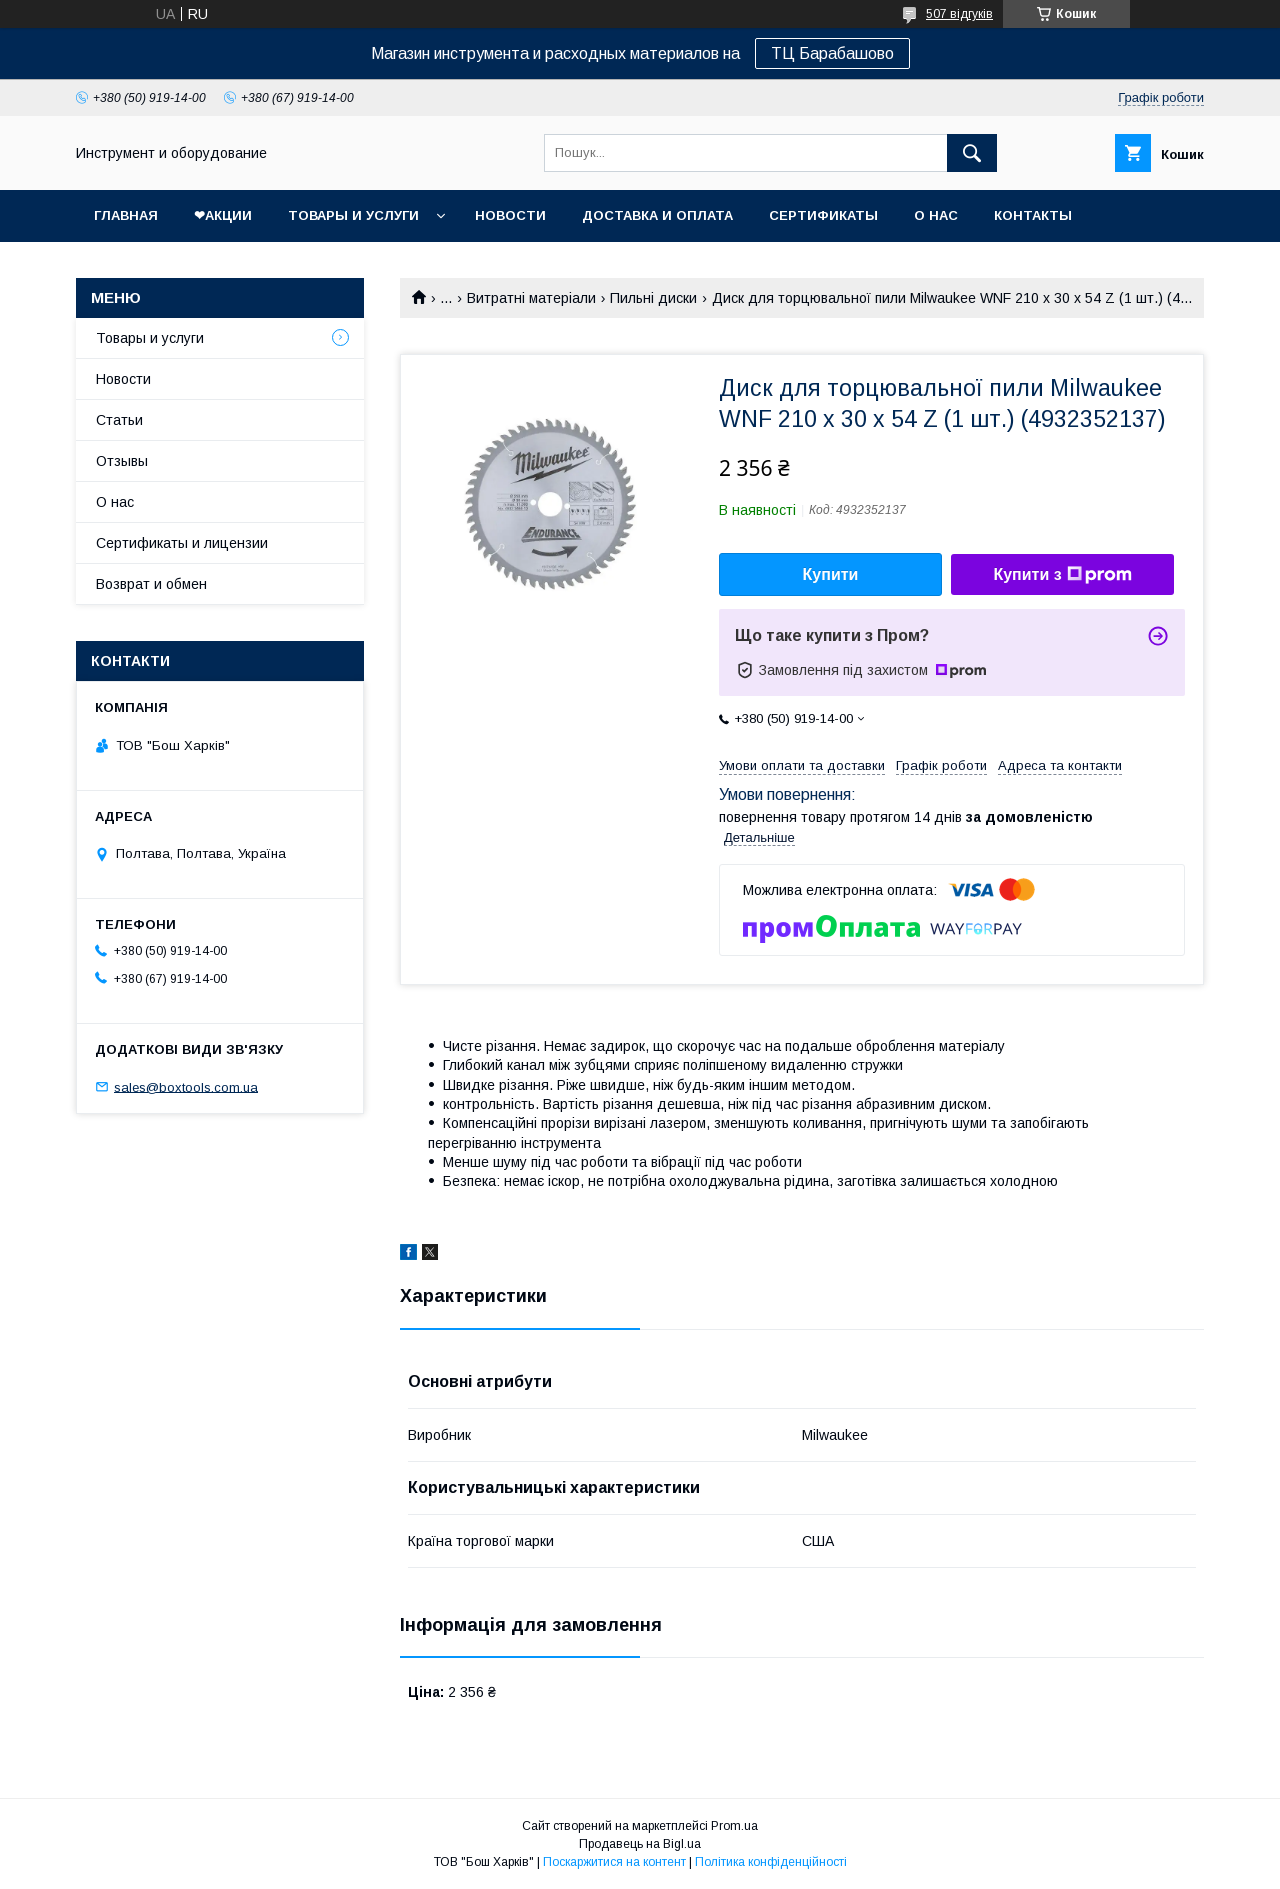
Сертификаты (823, 215)
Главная (126, 215)
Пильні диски (653, 298)
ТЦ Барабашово (832, 53)
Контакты (1033, 215)
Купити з (1062, 575)
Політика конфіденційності (771, 1862)
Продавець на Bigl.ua (640, 1844)
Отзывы (122, 461)
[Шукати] (972, 153)
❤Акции (223, 215)
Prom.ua (734, 1826)
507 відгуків (959, 14)
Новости (510, 215)
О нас (936, 215)
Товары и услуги (353, 215)
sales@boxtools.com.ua (186, 1086)
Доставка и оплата (657, 215)
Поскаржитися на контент (614, 1862)
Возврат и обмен (151, 584)
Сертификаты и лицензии (182, 543)
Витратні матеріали (531, 298)
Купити (831, 574)
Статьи (119, 420)
